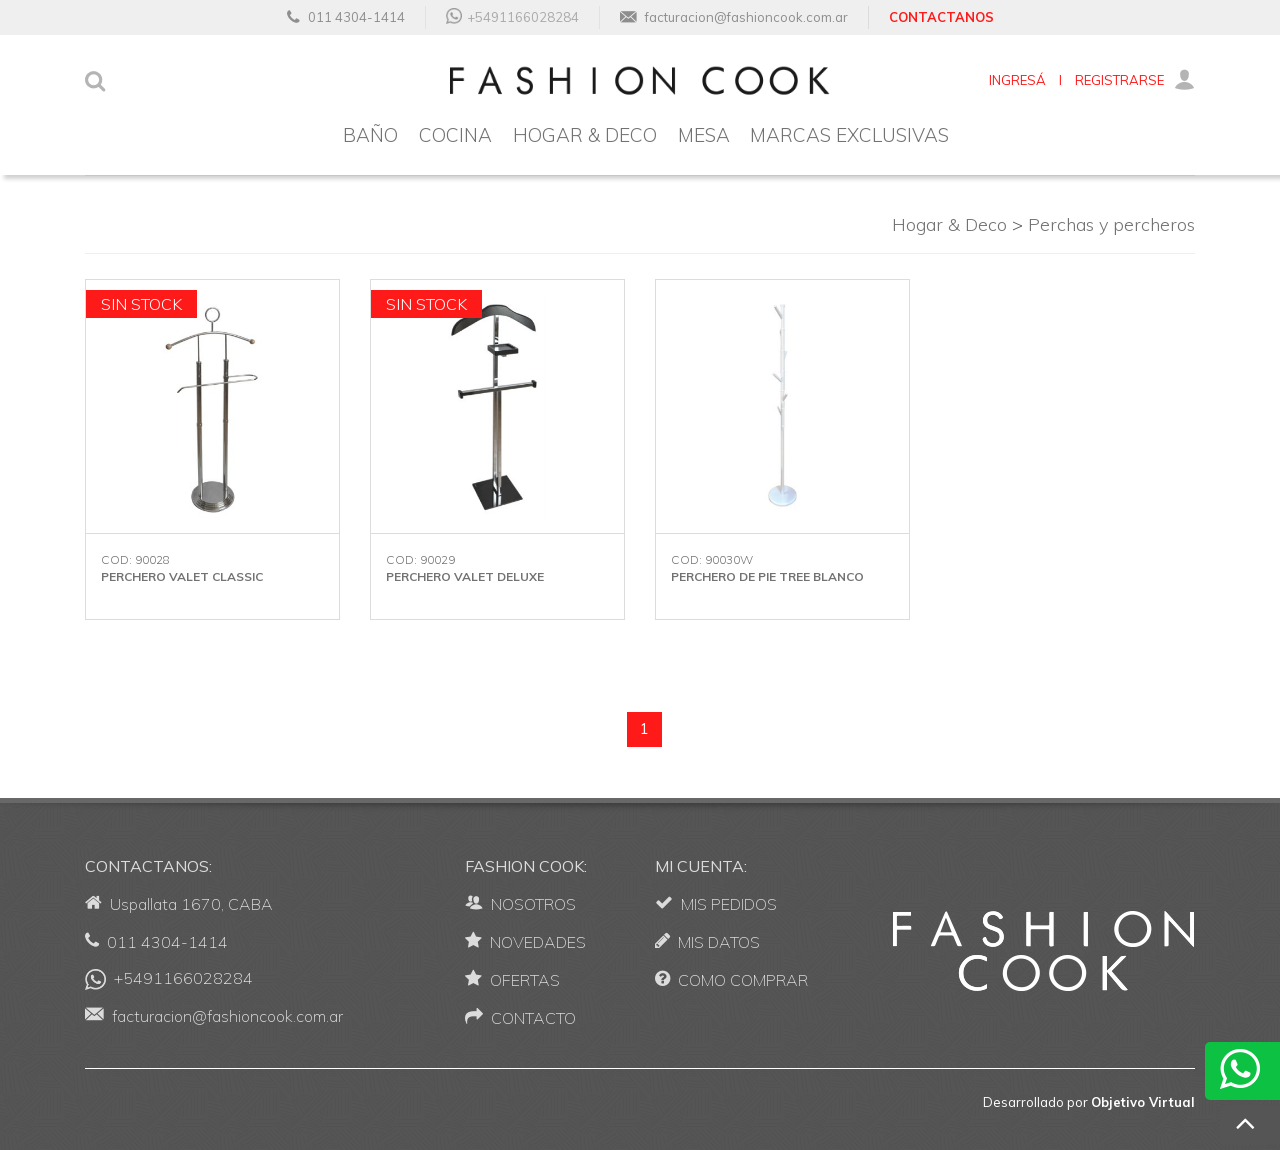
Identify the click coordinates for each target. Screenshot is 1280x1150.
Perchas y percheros (1111, 224)
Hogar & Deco (949, 224)
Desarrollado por (1089, 1102)
